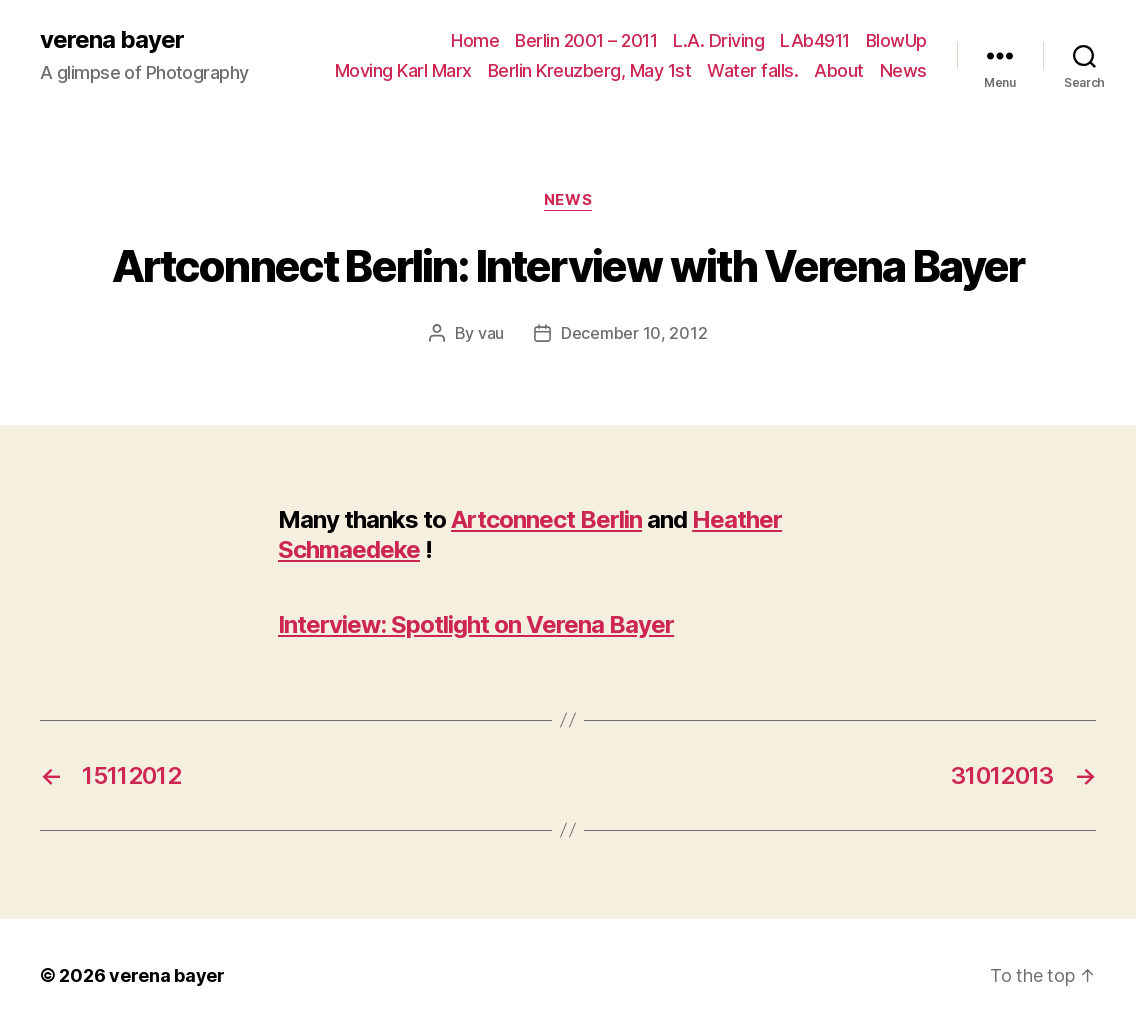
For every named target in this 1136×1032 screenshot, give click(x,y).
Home (475, 40)
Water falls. (752, 70)
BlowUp (896, 40)
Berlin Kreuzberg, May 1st (590, 70)
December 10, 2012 (634, 333)
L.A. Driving (718, 40)
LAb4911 (815, 40)
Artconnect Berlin (546, 519)
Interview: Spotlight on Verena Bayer (476, 624)
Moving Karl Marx (403, 70)
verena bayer (112, 40)
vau (491, 333)
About (839, 70)
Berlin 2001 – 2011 (586, 40)
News (903, 70)
